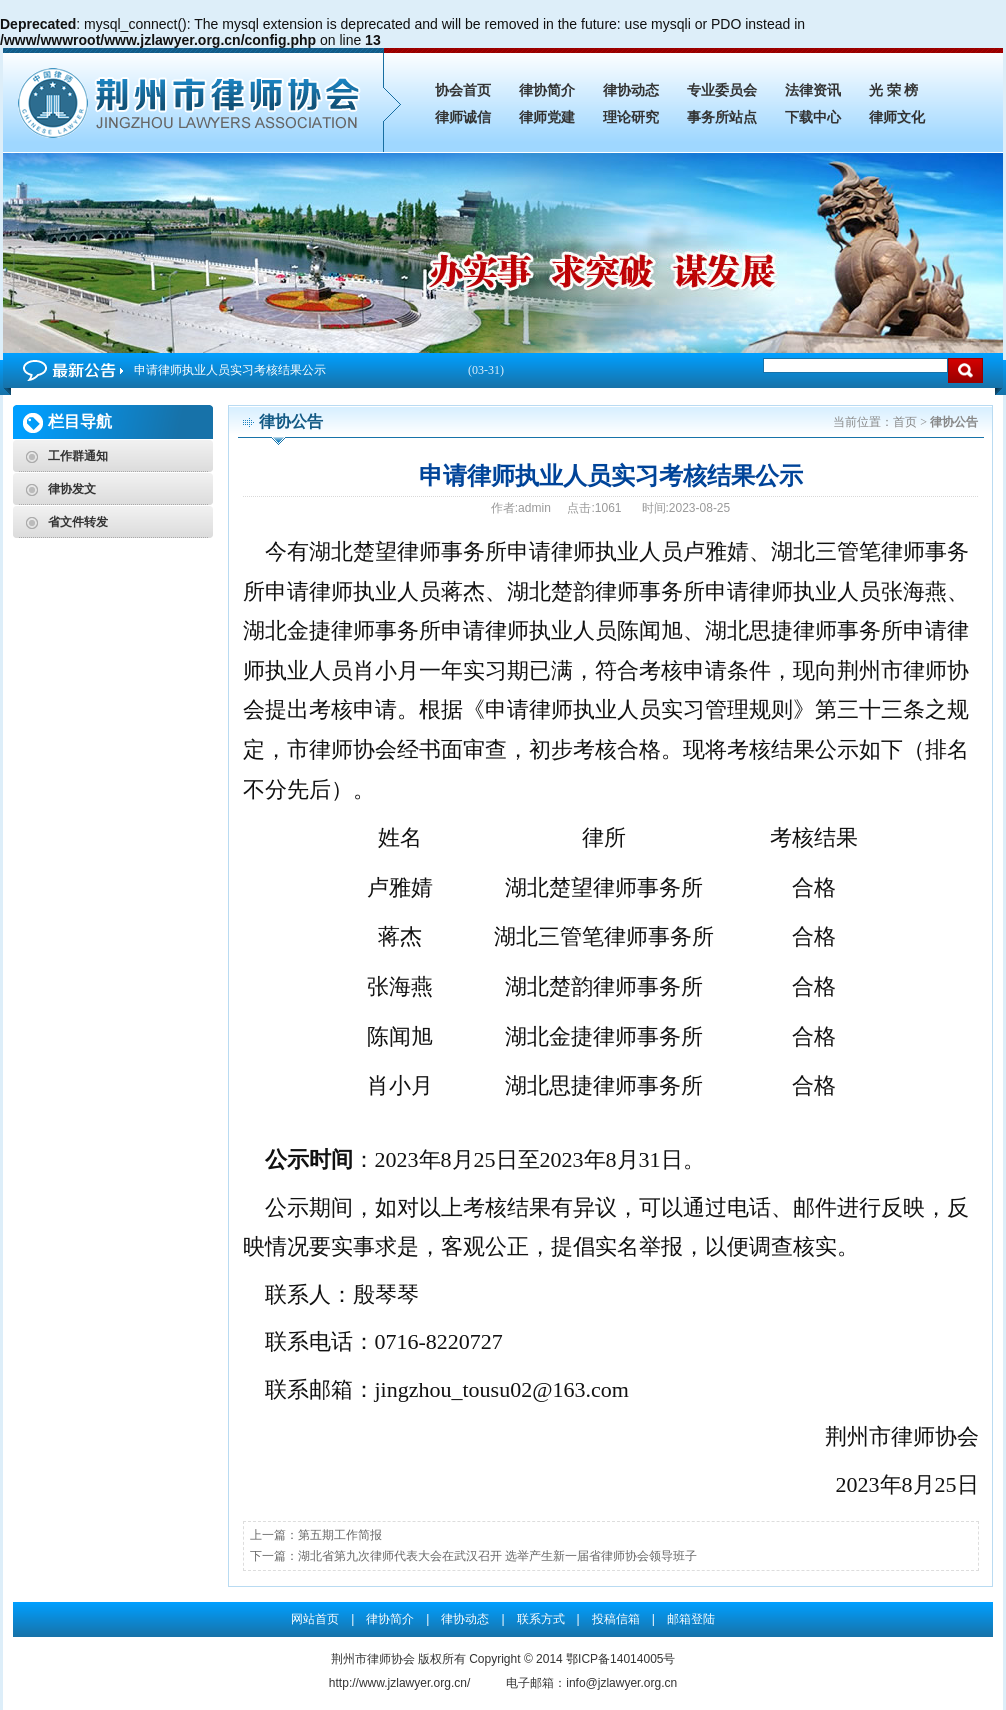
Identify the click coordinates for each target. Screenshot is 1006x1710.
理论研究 (631, 117)
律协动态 (631, 90)
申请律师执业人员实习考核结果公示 (319, 370)
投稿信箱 (616, 1619)
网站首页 (315, 1619)
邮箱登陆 (691, 1619)
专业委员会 (722, 90)
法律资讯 (813, 90)
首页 (905, 422)
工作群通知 (78, 456)
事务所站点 (722, 117)
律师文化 (897, 117)
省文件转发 (78, 522)
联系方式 (541, 1619)
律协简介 (547, 90)
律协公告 (954, 422)
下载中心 (813, 117)
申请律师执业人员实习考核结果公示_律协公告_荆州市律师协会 (193, 100)
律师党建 (547, 117)
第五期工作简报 (340, 1535)
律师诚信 (463, 117)
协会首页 (463, 90)
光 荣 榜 (893, 90)
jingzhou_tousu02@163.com (502, 1389)
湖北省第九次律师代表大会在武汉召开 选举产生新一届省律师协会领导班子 (497, 1556)
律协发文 (72, 489)
